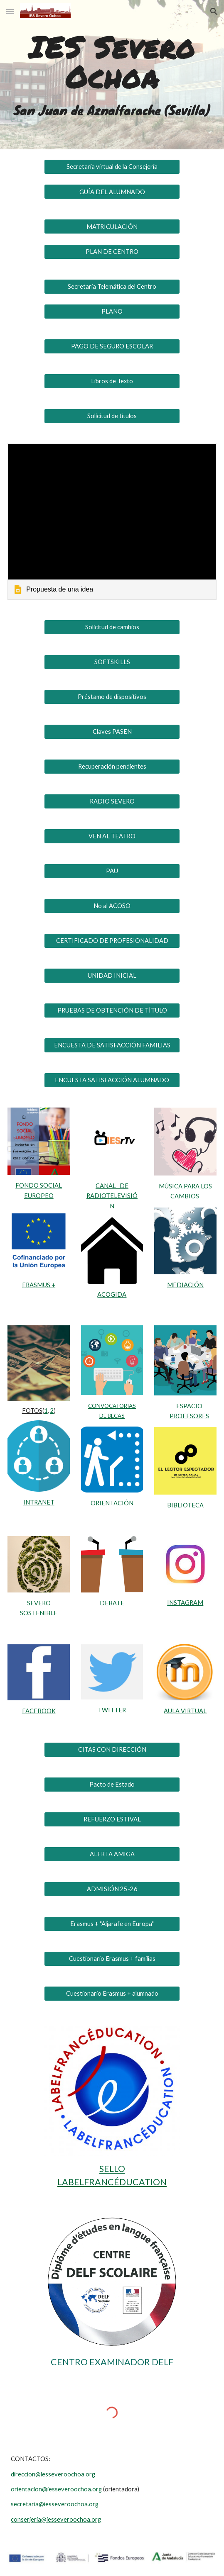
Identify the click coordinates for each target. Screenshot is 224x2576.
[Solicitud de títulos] (111, 416)
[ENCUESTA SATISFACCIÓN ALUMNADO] (111, 1080)
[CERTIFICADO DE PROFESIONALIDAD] (111, 940)
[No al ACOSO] (111, 905)
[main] (112, 62)
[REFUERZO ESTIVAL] (111, 1819)
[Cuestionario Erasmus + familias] (111, 1958)
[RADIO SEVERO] (111, 801)
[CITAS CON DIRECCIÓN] (111, 1749)
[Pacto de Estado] (111, 1784)
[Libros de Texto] (111, 381)
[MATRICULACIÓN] (111, 226)
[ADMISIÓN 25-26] (111, 1888)
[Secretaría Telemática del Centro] (111, 286)
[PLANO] (111, 311)
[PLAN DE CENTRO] (111, 251)
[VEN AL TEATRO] (111, 836)
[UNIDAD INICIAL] (111, 975)
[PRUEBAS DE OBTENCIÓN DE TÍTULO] (111, 1010)
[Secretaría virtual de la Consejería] (111, 166)
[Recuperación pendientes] (111, 766)
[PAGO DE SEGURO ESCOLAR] (111, 346)
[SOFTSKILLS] (111, 662)
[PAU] (111, 871)
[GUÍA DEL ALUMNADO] (111, 191)
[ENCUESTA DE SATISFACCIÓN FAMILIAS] (111, 1045)
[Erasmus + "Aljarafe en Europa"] (111, 1923)
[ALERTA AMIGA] (111, 1853)
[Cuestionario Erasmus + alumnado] (111, 1993)
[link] (112, 521)
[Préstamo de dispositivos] (111, 696)
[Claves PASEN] (111, 731)
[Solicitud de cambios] (111, 627)
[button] (10, 11)
